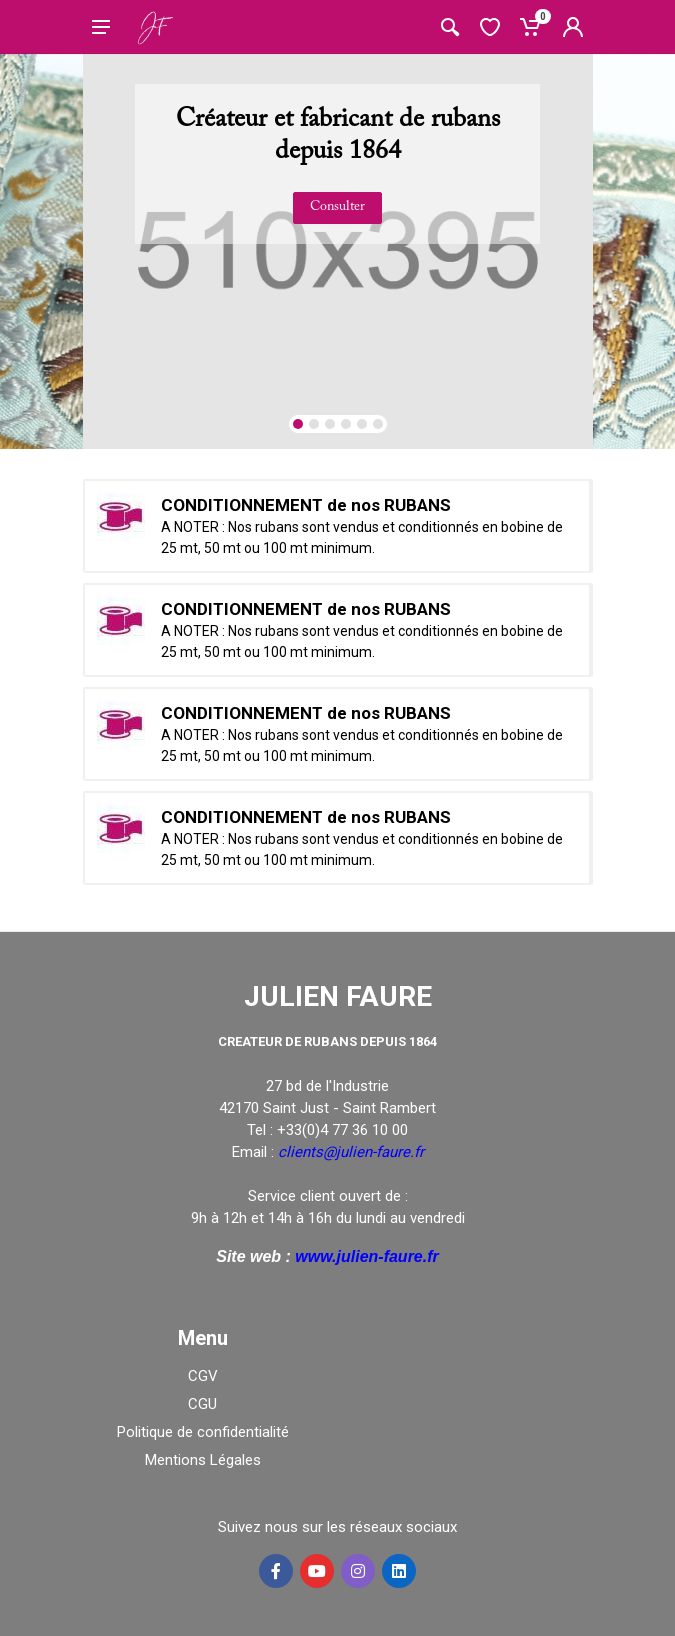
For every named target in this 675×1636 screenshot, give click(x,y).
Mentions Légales (203, 1460)
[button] (298, 424)
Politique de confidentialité (203, 1432)
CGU (202, 1404)
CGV (203, 1376)
